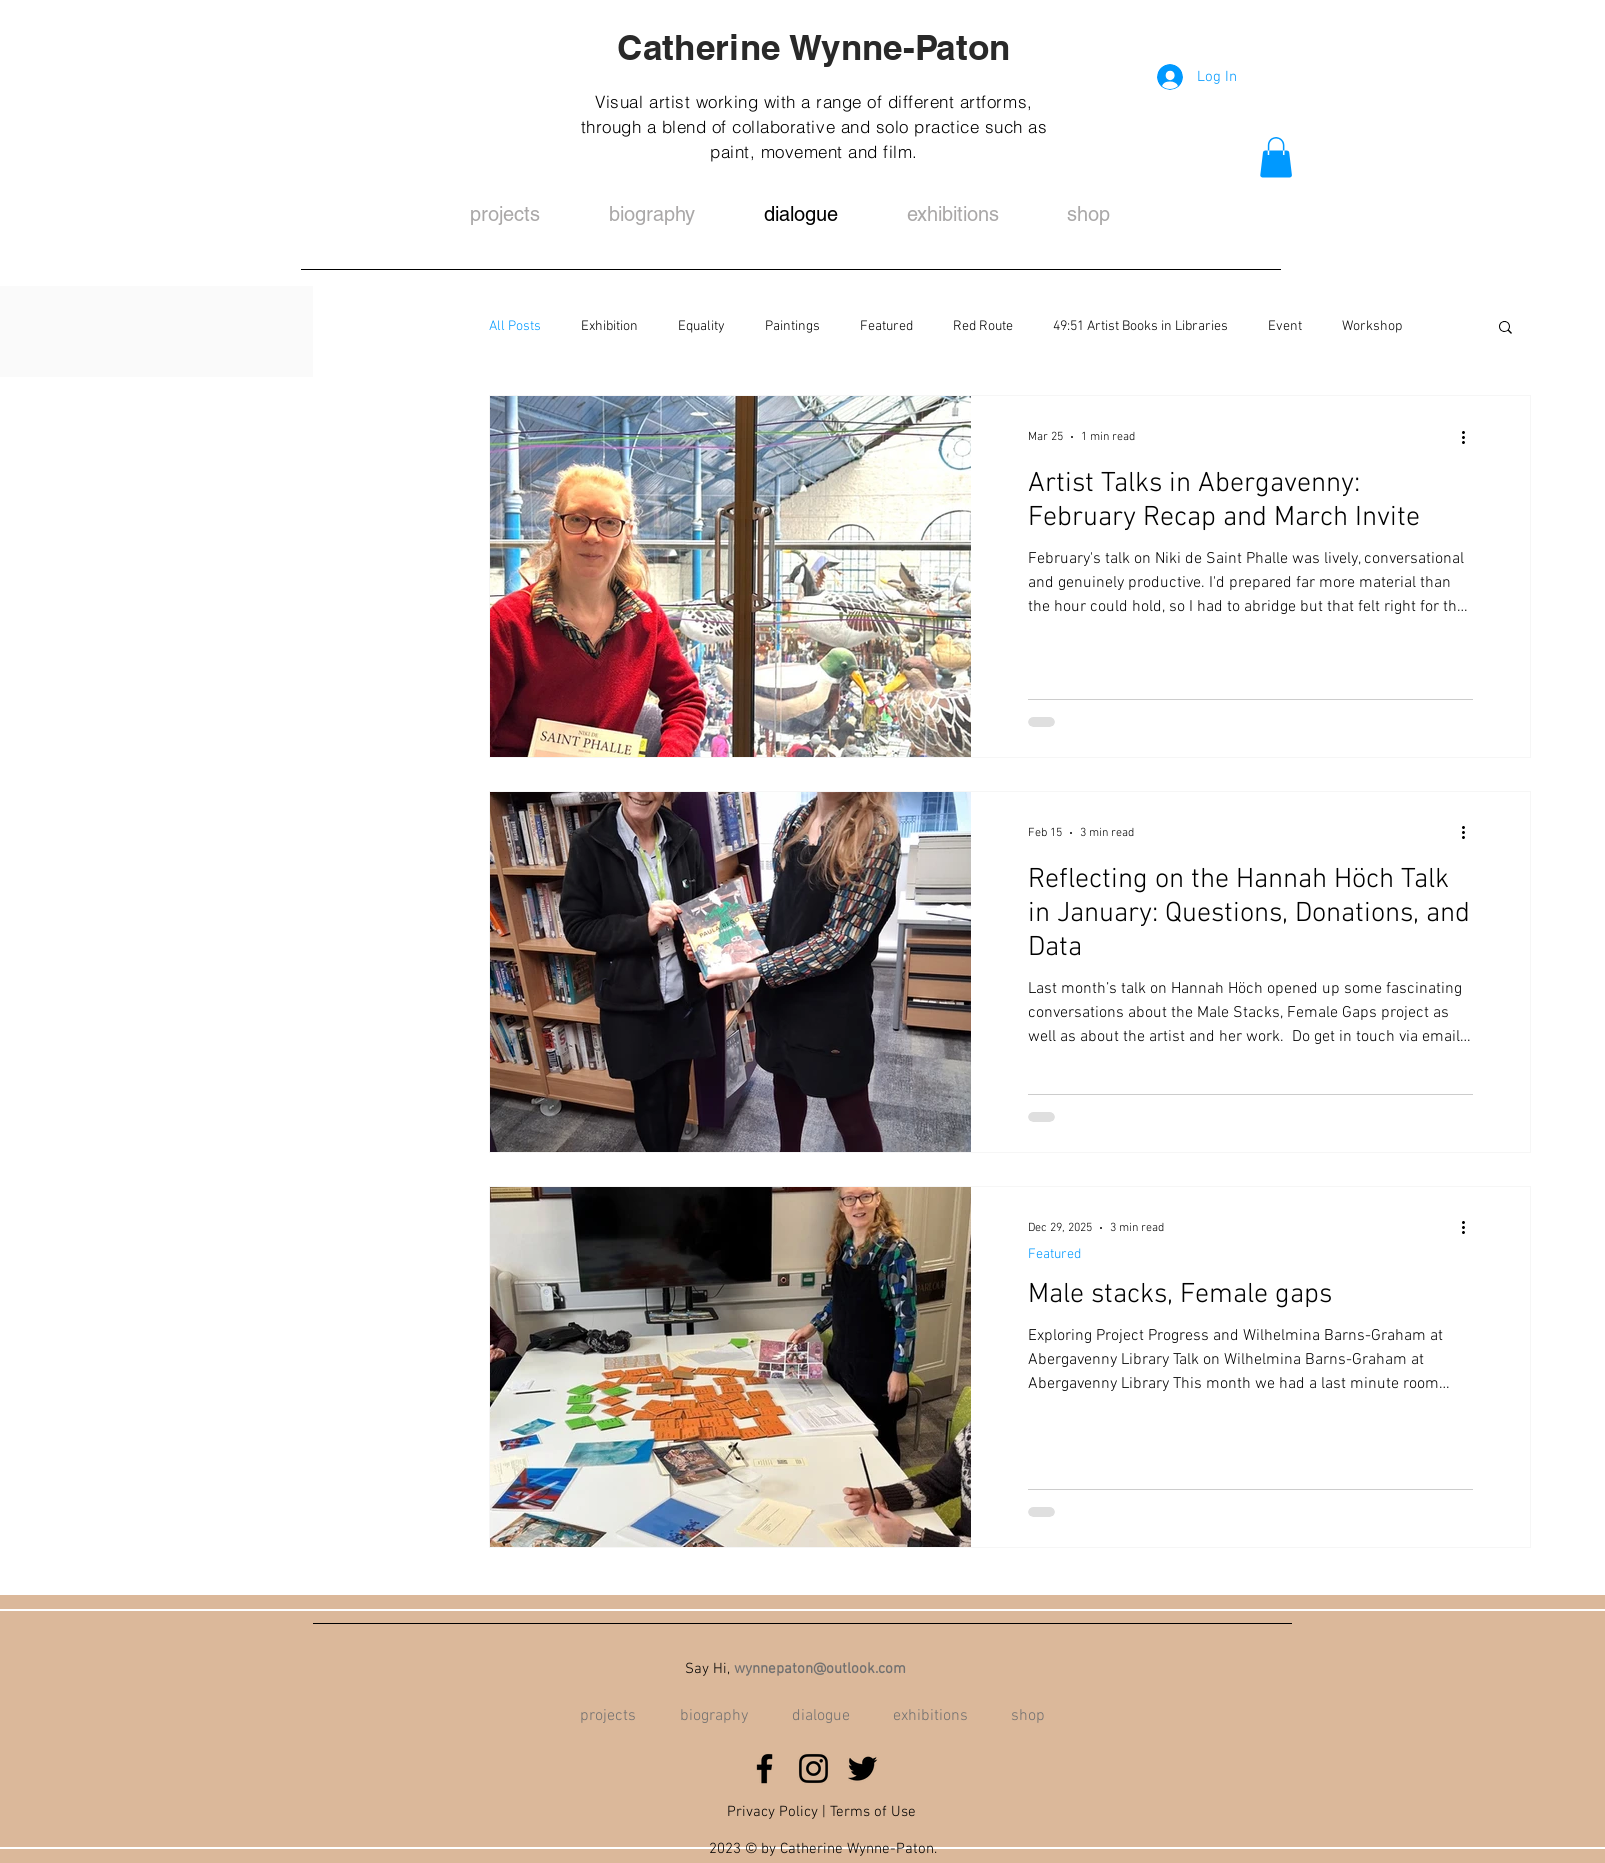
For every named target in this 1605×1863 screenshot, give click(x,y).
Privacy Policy (772, 1812)
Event (1285, 326)
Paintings (792, 326)
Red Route (983, 326)
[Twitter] (862, 1768)
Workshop (1372, 326)
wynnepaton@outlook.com (820, 1669)
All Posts (515, 326)
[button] (1276, 157)
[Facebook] (764, 1768)
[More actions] (1470, 437)
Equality (701, 326)
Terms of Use (873, 1812)
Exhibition (609, 326)
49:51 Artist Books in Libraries (1140, 326)
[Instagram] (813, 1768)
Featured (886, 326)
